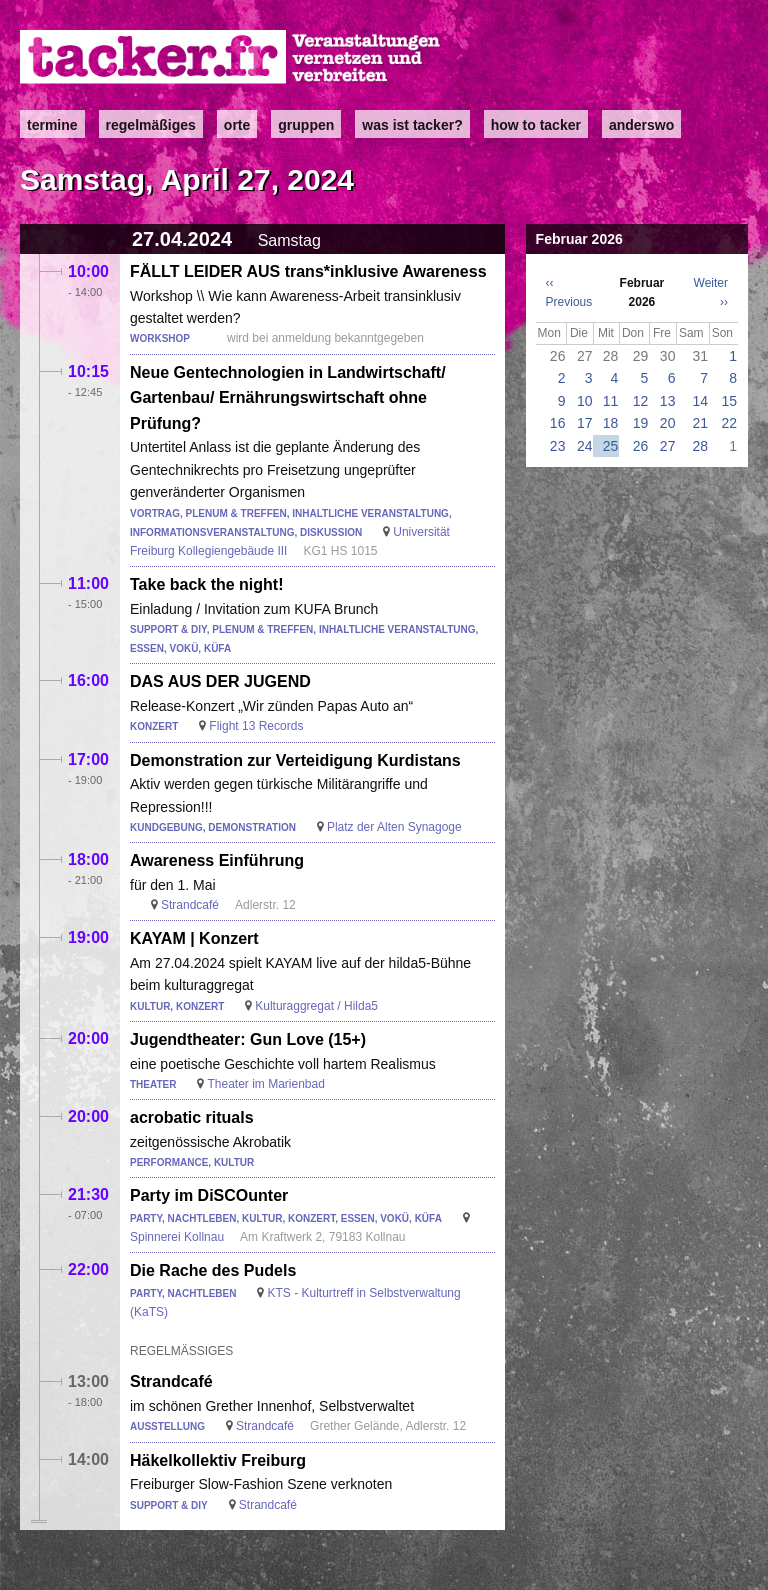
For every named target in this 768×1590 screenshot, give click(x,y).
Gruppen (306, 125)
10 (585, 401)
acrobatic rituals (192, 1117)
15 (729, 401)
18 (611, 423)
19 (641, 423)
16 (558, 423)
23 (558, 446)
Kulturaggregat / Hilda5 (316, 1006)
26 (641, 446)
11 (611, 401)
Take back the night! (207, 584)
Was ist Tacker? (412, 125)
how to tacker (536, 125)
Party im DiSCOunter (209, 1195)
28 (701, 446)
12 (641, 401)
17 (585, 423)
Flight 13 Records (256, 726)
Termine (52, 125)
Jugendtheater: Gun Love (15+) (248, 1039)
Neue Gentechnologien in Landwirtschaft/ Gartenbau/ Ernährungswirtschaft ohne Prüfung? (288, 398)
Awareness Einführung (217, 860)
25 (611, 446)
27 (668, 446)
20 (668, 423)
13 (668, 401)
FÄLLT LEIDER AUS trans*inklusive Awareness (308, 271)
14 (701, 401)
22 (729, 423)
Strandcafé (190, 905)
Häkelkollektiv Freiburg (218, 1460)
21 (701, 423)
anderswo (641, 125)
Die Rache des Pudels (213, 1270)
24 (585, 446)
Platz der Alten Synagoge (394, 827)
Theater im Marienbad (265, 1084)
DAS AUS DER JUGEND (220, 681)
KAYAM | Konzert (194, 938)
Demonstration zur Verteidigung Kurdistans (295, 760)
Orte (237, 125)
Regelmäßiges (151, 125)
